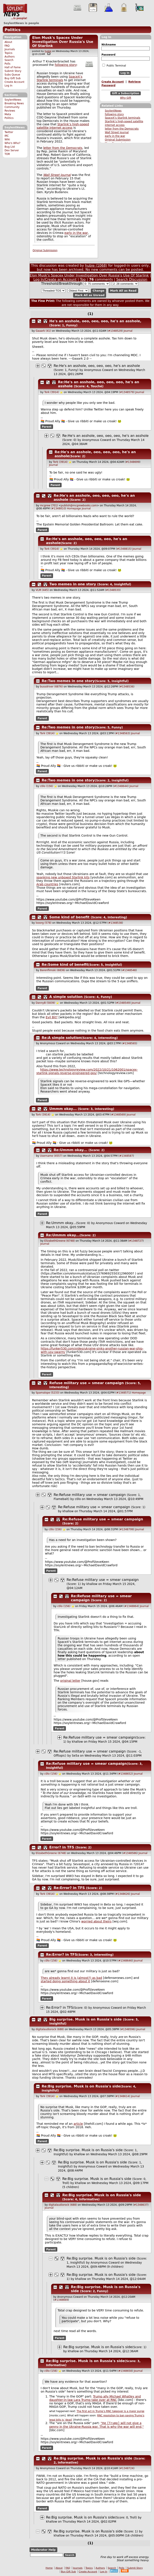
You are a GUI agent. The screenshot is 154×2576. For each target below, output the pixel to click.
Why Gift (125, 97)
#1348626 (122, 1893)
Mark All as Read (123, 290)
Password (108, 54)
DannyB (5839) (45, 1002)
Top (83, 279)
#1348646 (125, 1960)
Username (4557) (51, 1155)
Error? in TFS (61, 1847)
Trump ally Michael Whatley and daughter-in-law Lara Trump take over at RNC (95, 2398)
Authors (9, 56)
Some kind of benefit (69, 917)
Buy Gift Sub (12, 78)
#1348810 (58, 508)
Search (8, 60)
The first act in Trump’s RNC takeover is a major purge (110, 2411)
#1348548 (129, 970)
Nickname (108, 44)
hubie (48, 51)
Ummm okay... (63, 1109)
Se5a (75, 1755)
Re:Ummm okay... (70, 1150)
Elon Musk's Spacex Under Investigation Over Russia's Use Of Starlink (62, 42)
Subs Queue (12, 74)
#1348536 (126, 686)
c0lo (78, 1499)
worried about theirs (96, 1921)
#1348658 (125, 2370)
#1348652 (125, 1773)
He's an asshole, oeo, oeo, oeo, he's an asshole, (95, 321)
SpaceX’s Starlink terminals (122, 117)
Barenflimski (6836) (52, 970)
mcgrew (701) (49, 505)
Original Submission (117, 139)
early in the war (115, 136)
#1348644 (121, 786)
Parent (47, 426)
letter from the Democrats (122, 128)
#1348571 (123, 1392)
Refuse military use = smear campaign (86, 1383)
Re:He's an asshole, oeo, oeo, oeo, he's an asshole (97, 366)
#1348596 (128, 2029)
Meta (7, 114)
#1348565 (129, 1043)
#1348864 (131, 1606)
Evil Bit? (52, 1017)
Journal (128, 330)
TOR (7, 154)
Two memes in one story (72, 584)
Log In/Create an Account (55, 279)
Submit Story (12, 71)
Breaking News (14, 103)
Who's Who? (12, 143)
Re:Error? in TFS (69, 1888)
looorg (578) (44, 922)
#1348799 (126, 1529)
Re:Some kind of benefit (65, 965)
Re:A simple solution (61, 1038)
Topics (8, 52)
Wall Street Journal (117, 132)
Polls (7, 63)
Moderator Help (43, 2550)
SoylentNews (15, 11)
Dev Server (11, 150)
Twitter (8, 132)
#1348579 (126, 392)
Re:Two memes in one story (68, 681)
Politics (13, 29)
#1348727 (136, 1240)
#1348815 (124, 548)
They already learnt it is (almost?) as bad (71, 1978)
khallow (68, 1511)
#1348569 (118, 1114)
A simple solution (66, 997)
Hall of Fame (12, 67)
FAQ (6, 45)
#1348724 (126, 2468)
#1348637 (141, 2204)
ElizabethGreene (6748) (59, 1240)
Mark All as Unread (90, 295)
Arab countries (47, 884)
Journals (9, 49)
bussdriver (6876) (51, 686)
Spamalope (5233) (47, 1392)
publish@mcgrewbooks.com (79, 505)
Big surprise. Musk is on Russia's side (85, 2019)
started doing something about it (65, 1981)
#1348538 (115, 922)
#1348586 (130, 1853)
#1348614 (122, 2096)
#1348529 (115, 330)
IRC (6, 135)
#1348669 (61, 2299)
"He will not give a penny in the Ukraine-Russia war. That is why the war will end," (96, 2425)
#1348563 (122, 733)
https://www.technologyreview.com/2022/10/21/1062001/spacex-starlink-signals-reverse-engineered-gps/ (87, 1071)
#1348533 (113, 590)
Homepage (74, 508)
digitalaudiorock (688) (50, 2029)
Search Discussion (131, 279)
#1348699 (132, 461)
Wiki (7, 139)
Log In (8, 85)
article (78, 2123)
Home (49, 2568)
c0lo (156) (46, 786)
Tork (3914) (51, 392)
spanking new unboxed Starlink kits (63, 877)
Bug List (9, 146)
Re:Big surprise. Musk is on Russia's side (81, 2086)
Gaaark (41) (43, 330)
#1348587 (126, 1155)
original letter (70, 1680)
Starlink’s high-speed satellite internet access (63, 126)
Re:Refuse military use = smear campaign (90, 1495)
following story (114, 114)
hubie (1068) (96, 265)
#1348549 (123, 1002)
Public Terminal (114, 65)
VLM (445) (42, 590)
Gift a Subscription (125, 93)
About (8, 42)
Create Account (14, 81)
